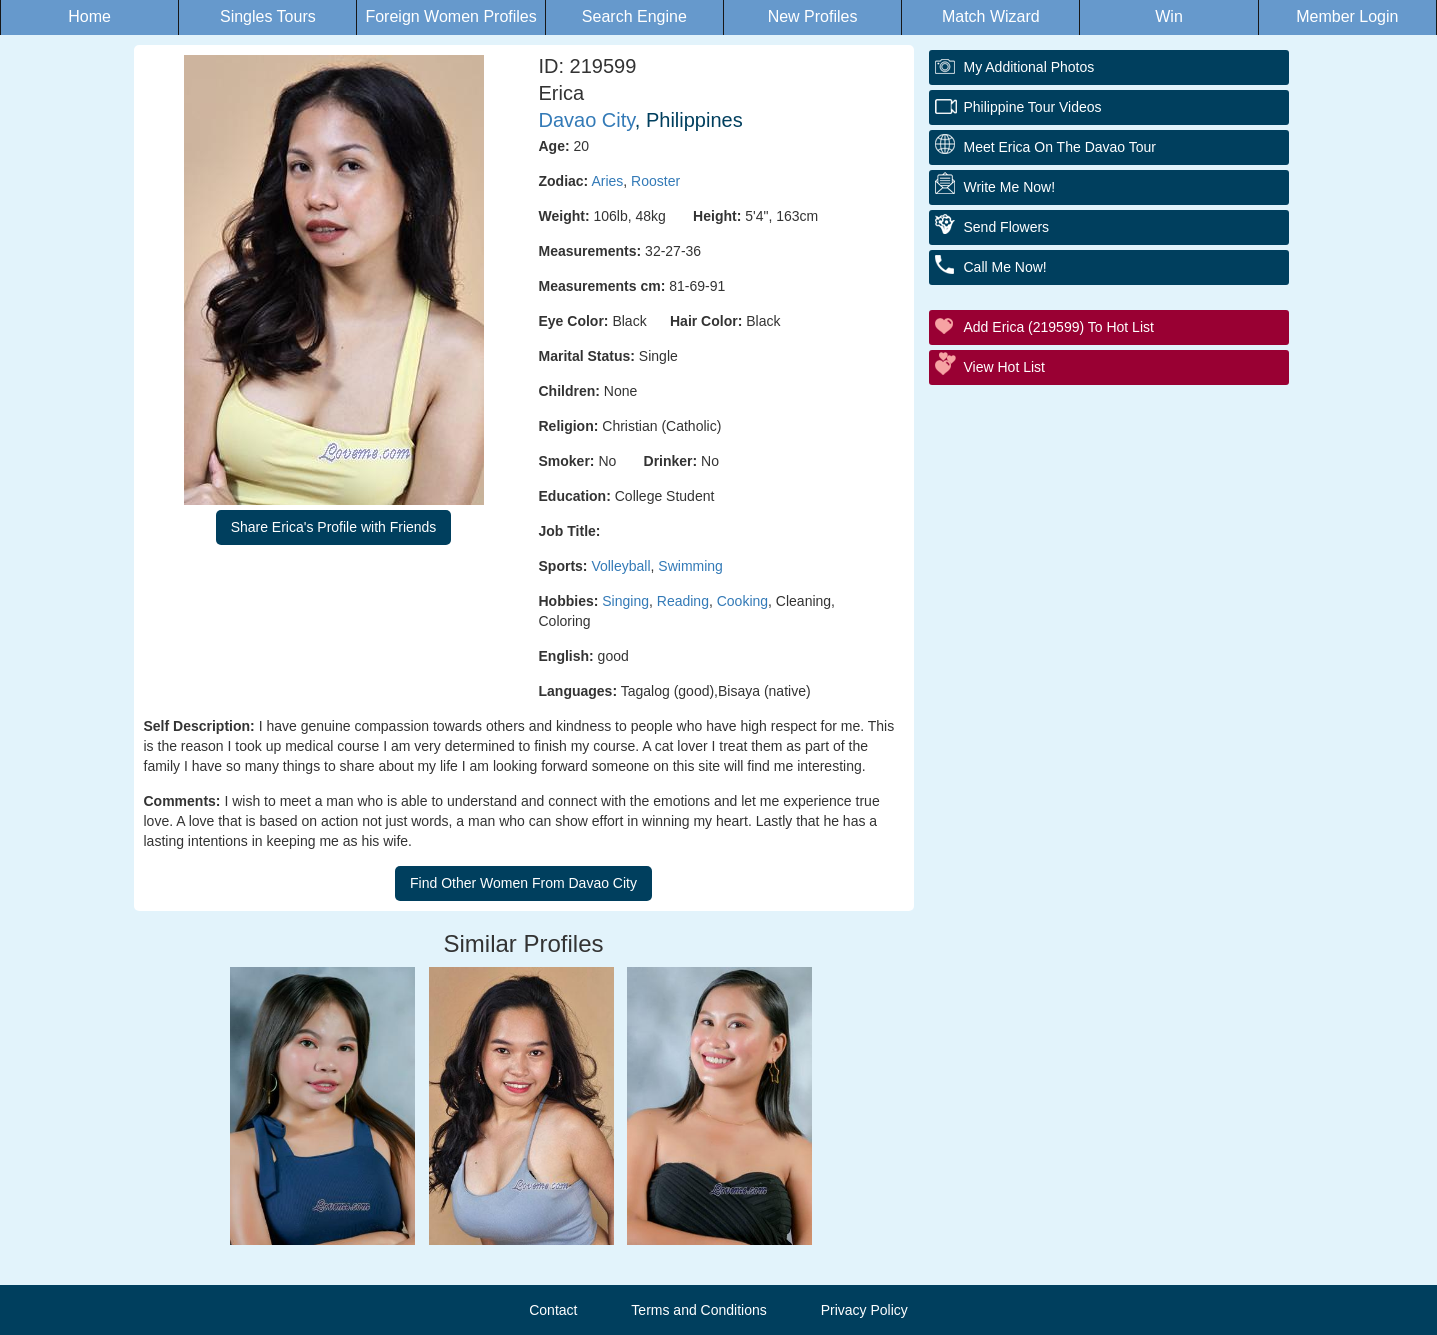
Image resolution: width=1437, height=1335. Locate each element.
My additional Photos (1029, 67)
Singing (625, 601)
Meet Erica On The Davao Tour (1060, 147)
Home (89, 16)
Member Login (1347, 16)
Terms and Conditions (698, 1310)
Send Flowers (1007, 227)
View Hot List (1004, 367)
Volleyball (620, 566)
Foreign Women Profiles (450, 16)
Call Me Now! (1005, 267)
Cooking (742, 601)
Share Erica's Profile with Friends (334, 527)
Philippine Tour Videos (1033, 107)
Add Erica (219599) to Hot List (1059, 327)
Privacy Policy (864, 1310)
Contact (553, 1310)
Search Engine (634, 16)
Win (1169, 16)
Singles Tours (268, 16)
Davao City (587, 120)
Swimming (690, 566)
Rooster (655, 181)
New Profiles (813, 16)
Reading (683, 601)
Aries (607, 181)
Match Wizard (991, 16)
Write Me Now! (1010, 187)
